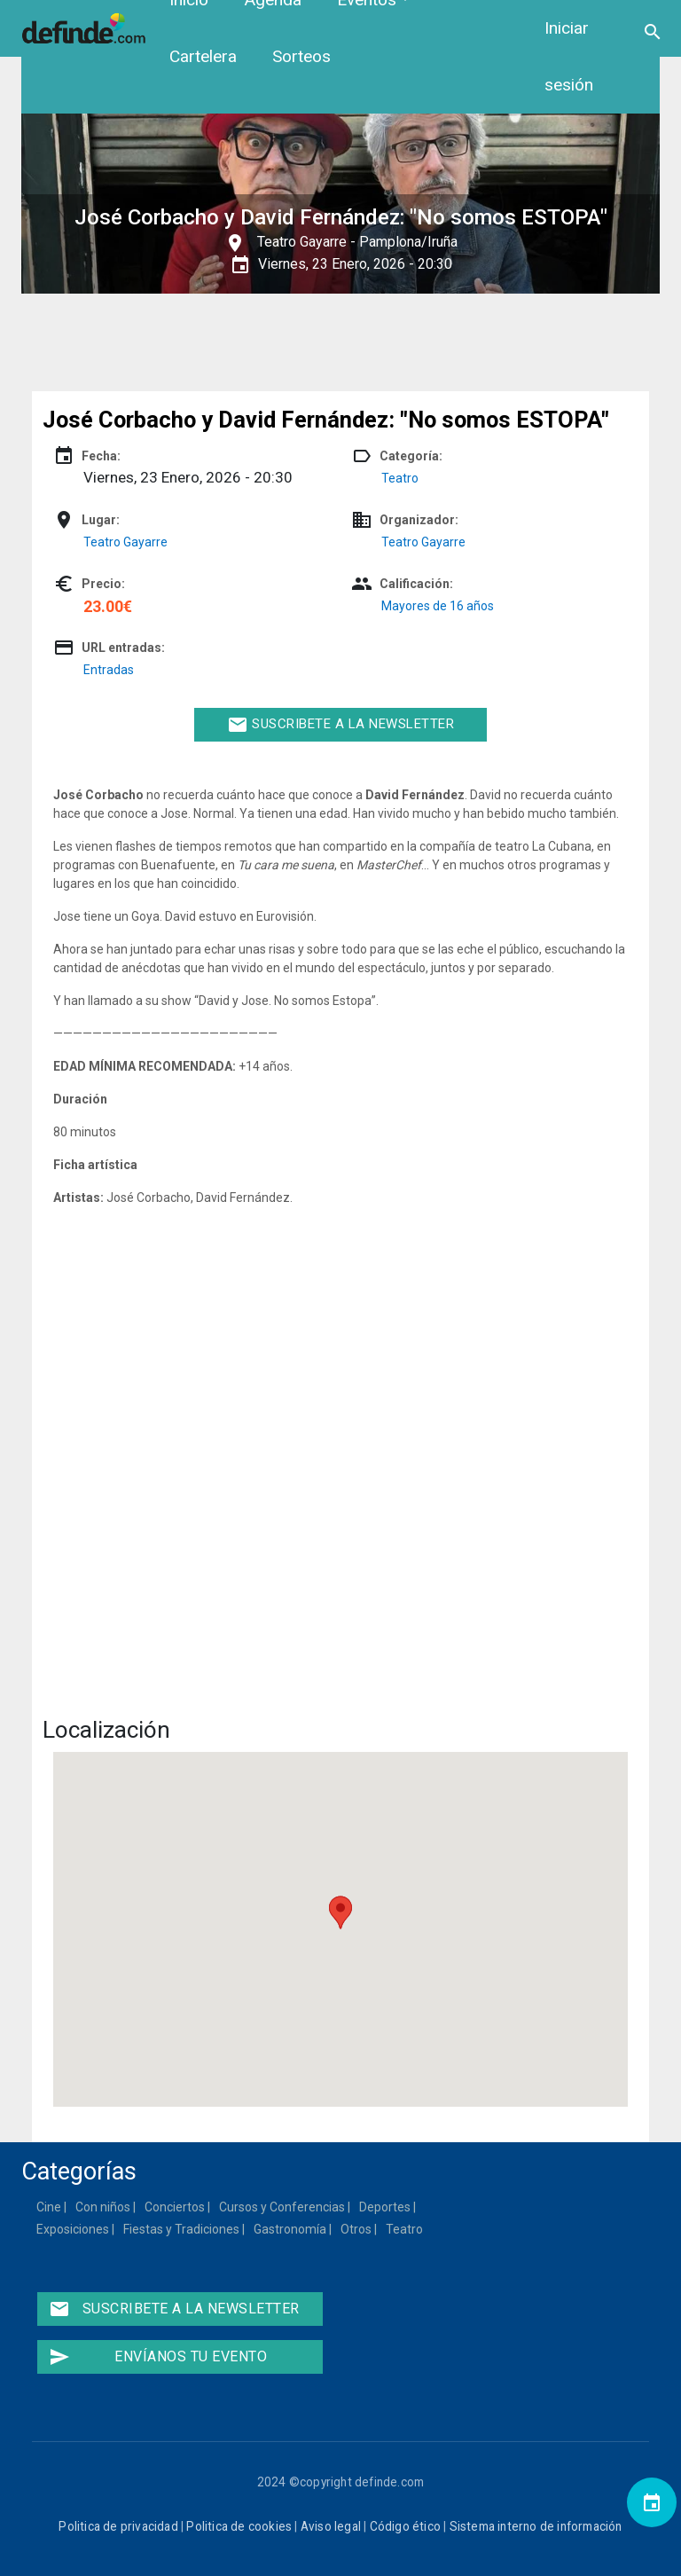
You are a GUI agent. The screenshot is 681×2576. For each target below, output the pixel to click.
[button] (340, 1912)
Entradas (108, 670)
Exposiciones (73, 2229)
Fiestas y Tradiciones (182, 2229)
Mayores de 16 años (437, 606)
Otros (357, 2229)
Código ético (405, 2526)
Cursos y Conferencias (283, 2207)
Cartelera (203, 56)
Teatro (400, 478)
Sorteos (301, 56)
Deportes (386, 2207)
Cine (49, 2207)
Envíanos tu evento (158, 2357)
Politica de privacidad (118, 2526)
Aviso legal (331, 2526)
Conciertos (175, 2207)
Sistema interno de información (536, 2526)
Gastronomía (290, 2229)
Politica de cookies (239, 2526)
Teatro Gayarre (302, 241)
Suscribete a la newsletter (341, 724)
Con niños (103, 2207)
